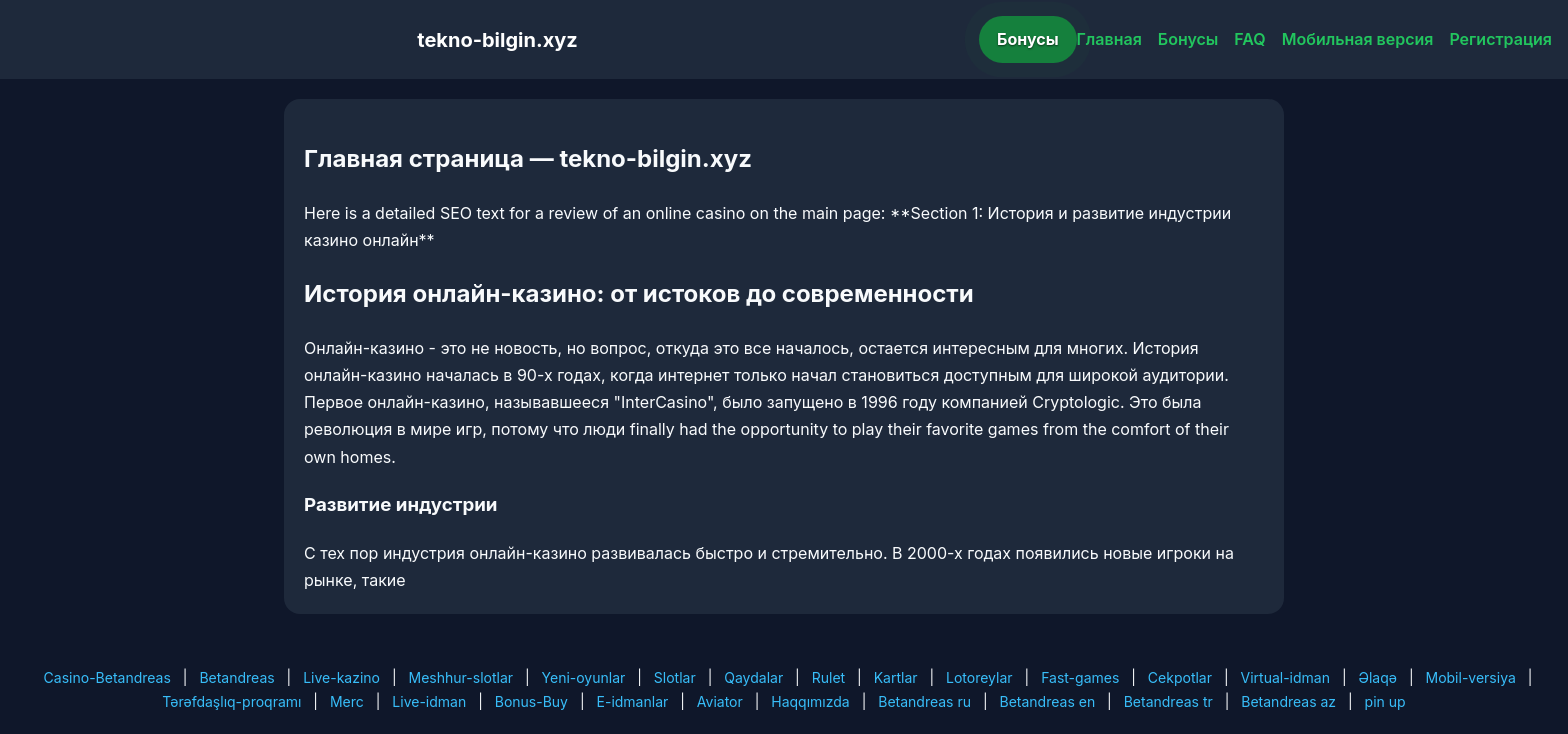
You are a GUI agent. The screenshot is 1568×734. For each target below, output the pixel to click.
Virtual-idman (1285, 677)
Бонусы (1028, 39)
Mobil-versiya (1470, 677)
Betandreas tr (1168, 701)
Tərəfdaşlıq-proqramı (231, 701)
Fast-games (1080, 677)
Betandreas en (1048, 701)
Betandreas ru (924, 701)
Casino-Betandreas (107, 677)
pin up (1385, 701)
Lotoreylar (979, 677)
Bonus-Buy (531, 701)
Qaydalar (753, 677)
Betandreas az (1288, 701)
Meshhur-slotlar (461, 677)
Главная (1109, 39)
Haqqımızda (810, 701)
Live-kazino (341, 677)
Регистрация (1500, 39)
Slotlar (675, 677)
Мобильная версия (1358, 39)
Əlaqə (1378, 677)
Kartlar (896, 677)
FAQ (1249, 39)
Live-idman (429, 701)
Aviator (720, 701)
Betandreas (236, 677)
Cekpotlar (1180, 677)
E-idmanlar (633, 701)
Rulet (828, 677)
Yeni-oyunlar (584, 677)
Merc (347, 701)
